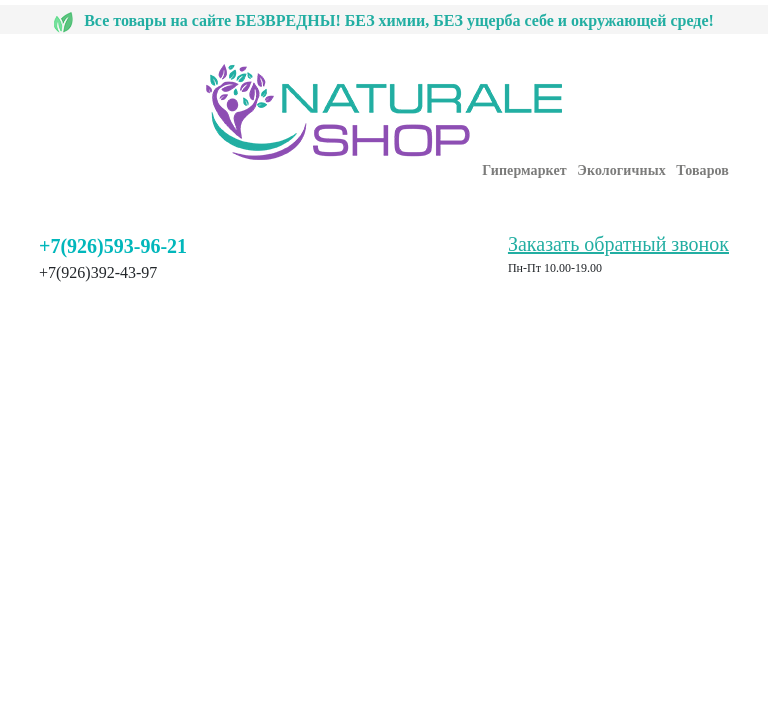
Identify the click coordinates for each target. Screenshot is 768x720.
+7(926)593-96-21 (113, 246)
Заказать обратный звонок (618, 244)
